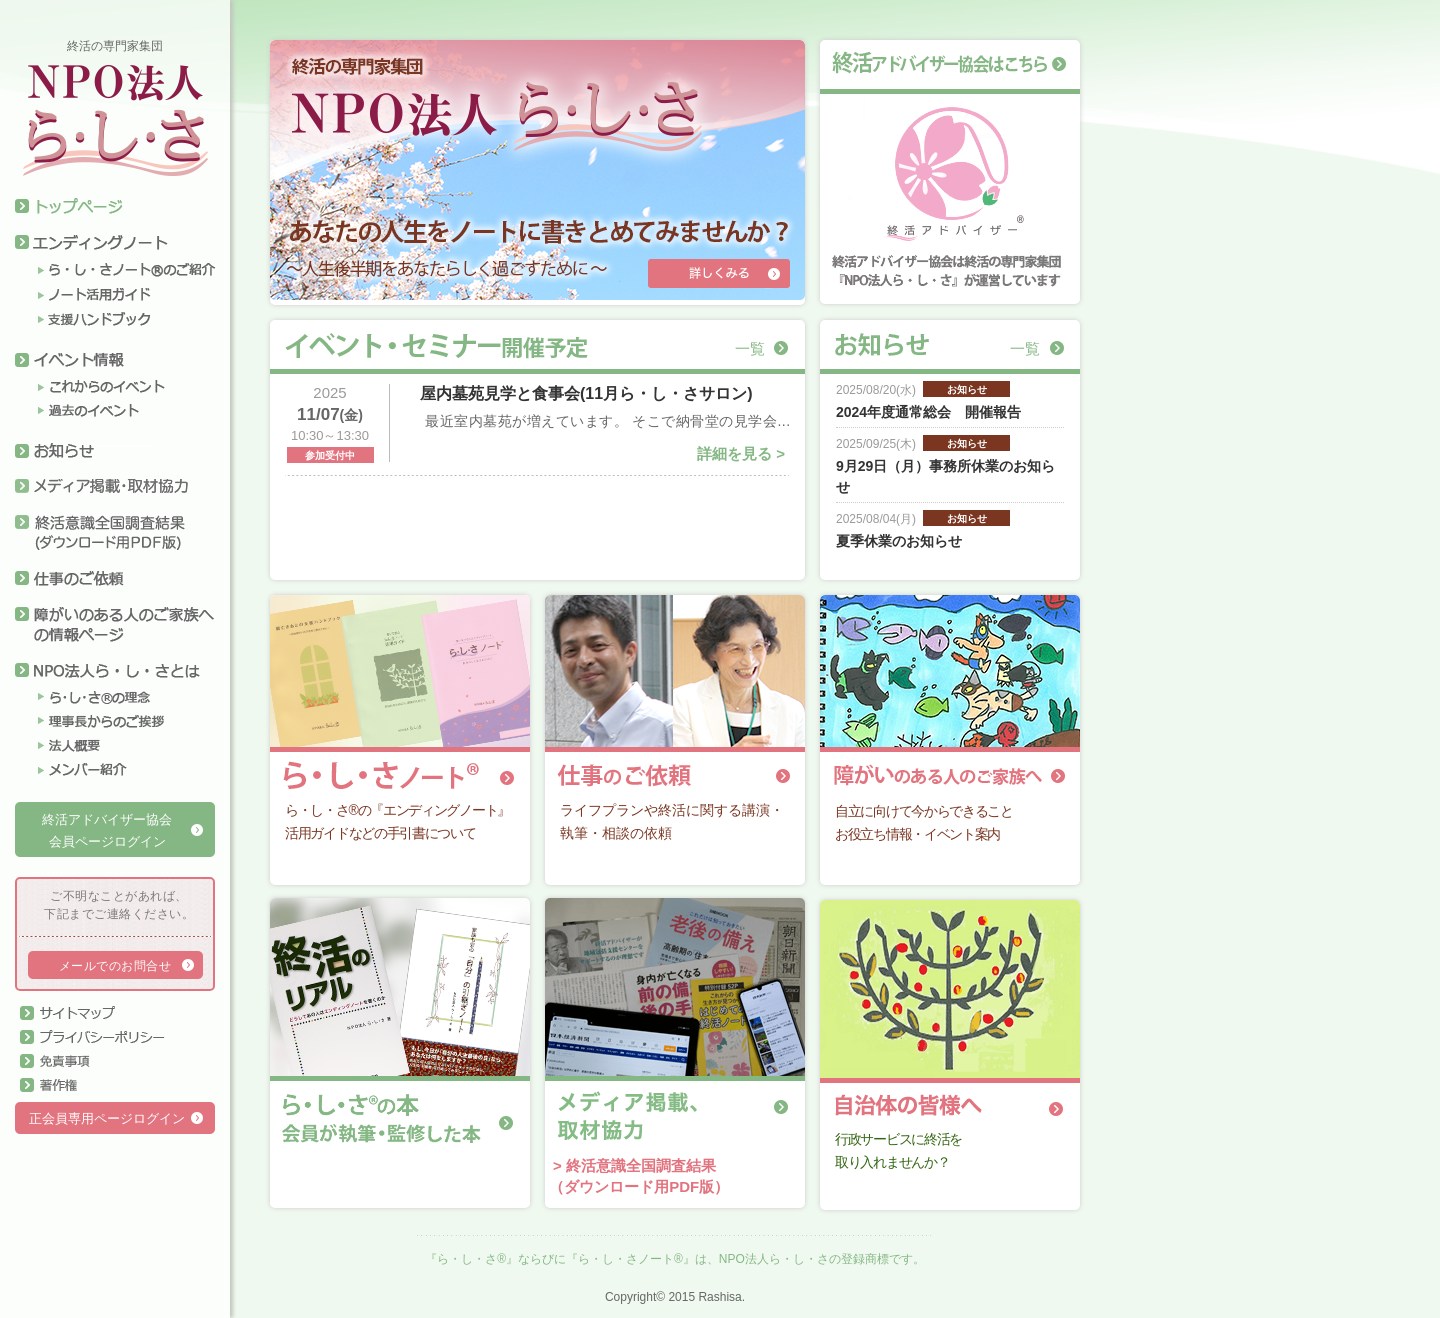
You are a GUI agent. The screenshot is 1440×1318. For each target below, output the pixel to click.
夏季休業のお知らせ (899, 541)
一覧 (750, 348)
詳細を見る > (741, 453)
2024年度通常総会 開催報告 (928, 412)
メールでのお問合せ (115, 966)
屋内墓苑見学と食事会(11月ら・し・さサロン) (586, 393)
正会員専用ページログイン (107, 1118)
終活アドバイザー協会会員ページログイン (107, 831)
